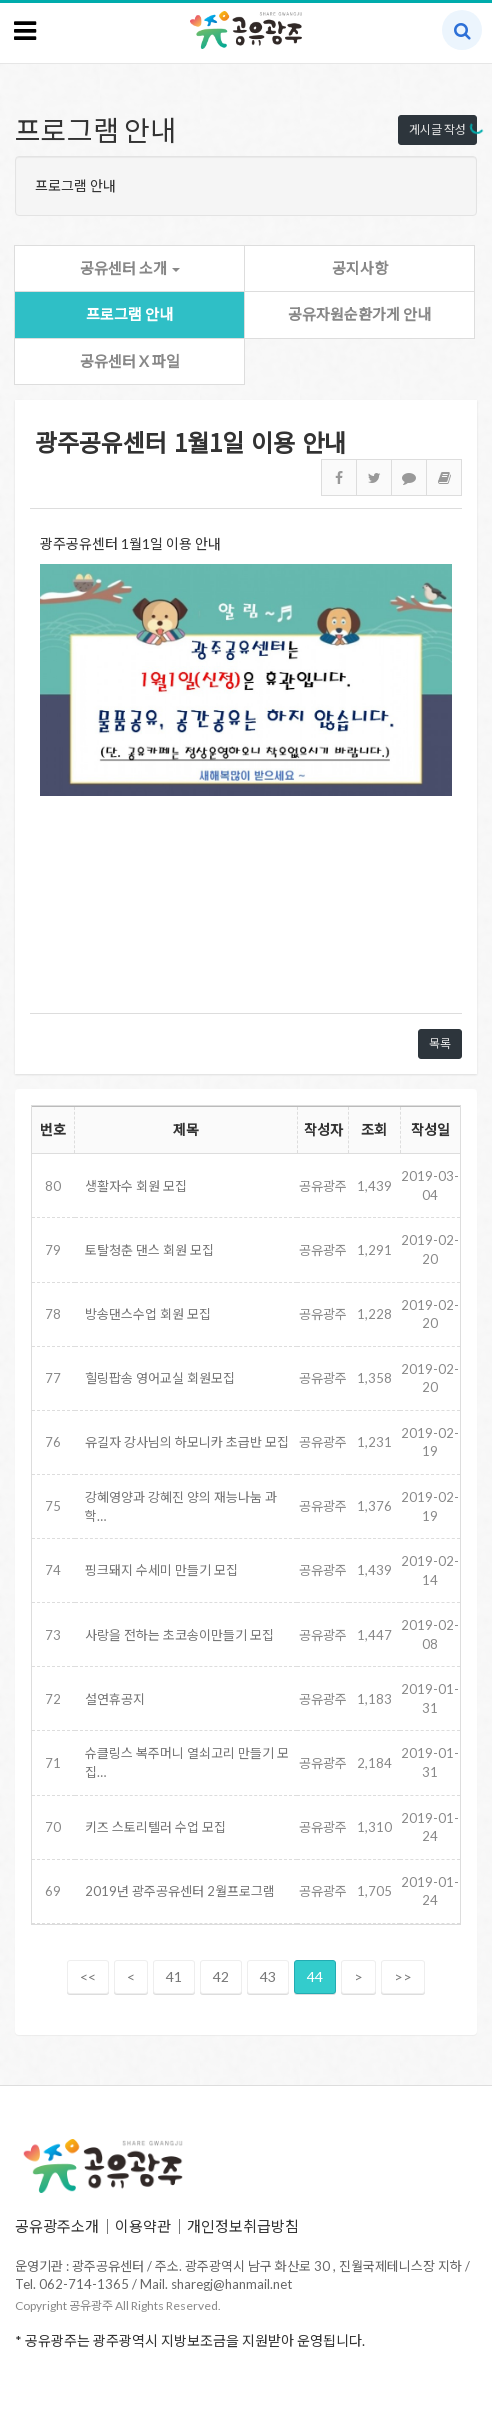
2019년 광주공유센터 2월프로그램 (180, 1891)
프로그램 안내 (129, 314)
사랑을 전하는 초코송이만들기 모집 (179, 1635)
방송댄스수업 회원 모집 (148, 1314)
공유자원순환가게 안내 (359, 314)
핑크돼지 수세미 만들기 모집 (161, 1570)
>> (403, 1976)
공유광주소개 (57, 2226)
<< (88, 1976)
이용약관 (143, 2226)
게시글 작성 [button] (437, 129)
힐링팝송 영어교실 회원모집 (160, 1378)
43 (268, 1976)
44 (315, 1976)
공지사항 (360, 268)
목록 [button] (440, 1043)
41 (174, 1976)
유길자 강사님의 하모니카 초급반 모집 (187, 1442)
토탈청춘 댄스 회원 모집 (149, 1250)
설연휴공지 (115, 1699)
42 (221, 1976)
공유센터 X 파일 (130, 361)
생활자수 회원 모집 (136, 1186)
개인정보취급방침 (243, 2226)
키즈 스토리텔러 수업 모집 (155, 1827)
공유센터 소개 (130, 268)
